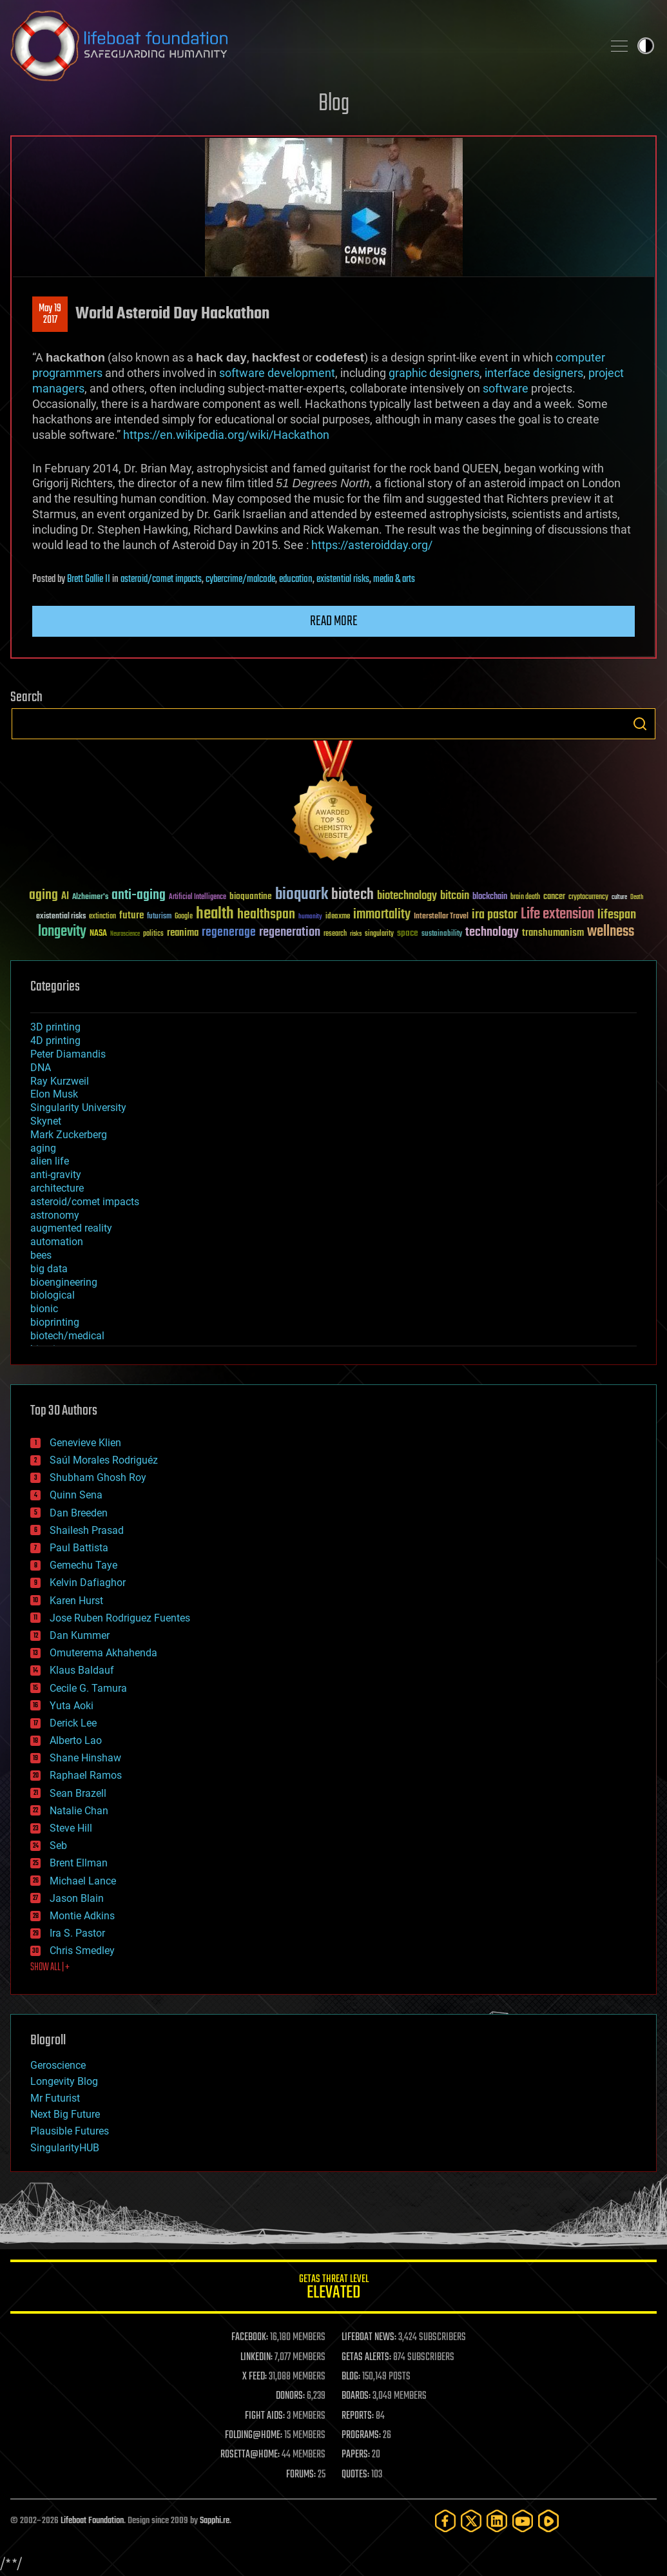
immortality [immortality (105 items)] (382, 914)
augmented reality (71, 1228)
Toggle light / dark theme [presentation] (645, 45)
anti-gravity (55, 1174)
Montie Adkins (82, 1916)
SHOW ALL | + (50, 1967)
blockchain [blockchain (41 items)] (489, 897)
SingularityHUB (64, 2148)
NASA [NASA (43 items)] (98, 934)
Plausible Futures (69, 2131)
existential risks (342, 579)
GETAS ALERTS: (366, 2357)
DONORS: (290, 2396)
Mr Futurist (55, 2098)
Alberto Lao (76, 1740)
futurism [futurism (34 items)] (159, 917)
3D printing (55, 1027)
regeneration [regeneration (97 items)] (289, 932)
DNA (40, 1067)
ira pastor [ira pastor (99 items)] (494, 914)
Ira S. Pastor (77, 1933)
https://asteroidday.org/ (371, 545)
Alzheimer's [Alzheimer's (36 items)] (90, 897)
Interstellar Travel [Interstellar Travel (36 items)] (441, 917)
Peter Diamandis (68, 1054)
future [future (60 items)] (131, 915)
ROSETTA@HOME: (250, 2454)
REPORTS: (358, 2416)
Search (639, 723)
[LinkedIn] (497, 2521)
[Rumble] (548, 2521)
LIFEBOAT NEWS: (369, 2337)
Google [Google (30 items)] (184, 917)
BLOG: (351, 2376)
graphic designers (434, 373)
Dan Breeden (79, 1513)
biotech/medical (67, 1336)
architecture (57, 1188)
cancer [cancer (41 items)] (554, 897)
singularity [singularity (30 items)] (379, 934)
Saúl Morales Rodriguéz (104, 1460)
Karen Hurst (76, 1600)
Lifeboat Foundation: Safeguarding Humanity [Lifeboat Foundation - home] (301, 45)
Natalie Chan (79, 1811)
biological (52, 1295)
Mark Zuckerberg (68, 1134)
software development (277, 373)
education (296, 579)
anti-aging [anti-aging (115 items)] (138, 895)
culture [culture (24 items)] (619, 897)
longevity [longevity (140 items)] (62, 932)
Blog (333, 104)
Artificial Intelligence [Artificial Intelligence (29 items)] (197, 897)
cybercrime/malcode (240, 579)
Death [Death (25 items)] (636, 897)
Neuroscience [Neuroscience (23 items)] (125, 934)
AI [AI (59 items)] (65, 897)
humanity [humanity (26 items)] (310, 917)
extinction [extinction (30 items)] (102, 917)
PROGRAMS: (361, 2435)
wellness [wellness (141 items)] (610, 932)
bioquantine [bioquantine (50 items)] (250, 896)
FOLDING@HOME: (253, 2435)
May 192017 (50, 314)
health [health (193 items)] (215, 914)
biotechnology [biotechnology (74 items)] (407, 896)
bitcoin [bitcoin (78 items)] (454, 896)
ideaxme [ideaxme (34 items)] (337, 917)
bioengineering (63, 1282)
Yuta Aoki (71, 1706)
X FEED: (254, 2376)
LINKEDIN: (256, 2357)
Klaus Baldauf (82, 1670)
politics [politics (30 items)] (153, 934)
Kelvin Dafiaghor (88, 1582)
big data (49, 1269)
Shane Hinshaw (85, 1758)
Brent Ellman (79, 1863)
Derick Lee (73, 1723)
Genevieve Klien (85, 1443)
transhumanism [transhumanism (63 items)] (553, 933)
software (505, 388)
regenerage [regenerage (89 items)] (229, 932)
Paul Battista (79, 1548)
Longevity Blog (64, 2081)
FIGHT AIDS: (265, 2416)
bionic (44, 1309)
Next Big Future (65, 2114)
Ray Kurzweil (59, 1081)
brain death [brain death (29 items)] (525, 897)
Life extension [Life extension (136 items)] (557, 914)
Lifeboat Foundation (92, 2520)
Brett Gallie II (88, 579)
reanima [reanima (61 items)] (182, 933)
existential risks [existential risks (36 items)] (61, 917)
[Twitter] (471, 2521)
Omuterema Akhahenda (103, 1653)
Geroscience (58, 2065)
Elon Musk (54, 1094)
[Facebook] (445, 2521)
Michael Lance (83, 1881)
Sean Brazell (78, 1793)
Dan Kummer (80, 1635)
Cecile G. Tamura (88, 1688)
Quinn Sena (76, 1495)
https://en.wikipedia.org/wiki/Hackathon (226, 434)
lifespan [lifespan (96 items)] (616, 914)
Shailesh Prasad (87, 1530)
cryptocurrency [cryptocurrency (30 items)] (588, 897)
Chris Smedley (82, 1950)
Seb (58, 1845)
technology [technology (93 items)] (492, 932)
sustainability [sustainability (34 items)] (441, 934)
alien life (49, 1161)
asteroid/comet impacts (161, 579)
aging (43, 1148)
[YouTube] (522, 2521)
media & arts (394, 579)
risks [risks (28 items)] (356, 934)
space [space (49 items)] (407, 932)
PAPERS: (356, 2454)
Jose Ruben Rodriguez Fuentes (120, 1618)
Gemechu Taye (83, 1565)
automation (56, 1241)
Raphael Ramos (86, 1775)
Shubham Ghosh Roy (98, 1477)
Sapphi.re (214, 2520)
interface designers (534, 373)
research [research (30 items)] (335, 934)
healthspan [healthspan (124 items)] (266, 915)
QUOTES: (355, 2474)
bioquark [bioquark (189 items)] (301, 895)
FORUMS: (301, 2474)
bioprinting (54, 1322)
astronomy (54, 1215)
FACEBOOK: (249, 2337)
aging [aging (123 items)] (43, 895)
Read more (334, 621)
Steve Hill (71, 1828)
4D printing (55, 1040)
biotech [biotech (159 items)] (352, 895)
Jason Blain (77, 1898)
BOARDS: (356, 2396)
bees (41, 1255)
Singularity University (78, 1107)
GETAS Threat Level (333, 2289)
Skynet (45, 1121)
